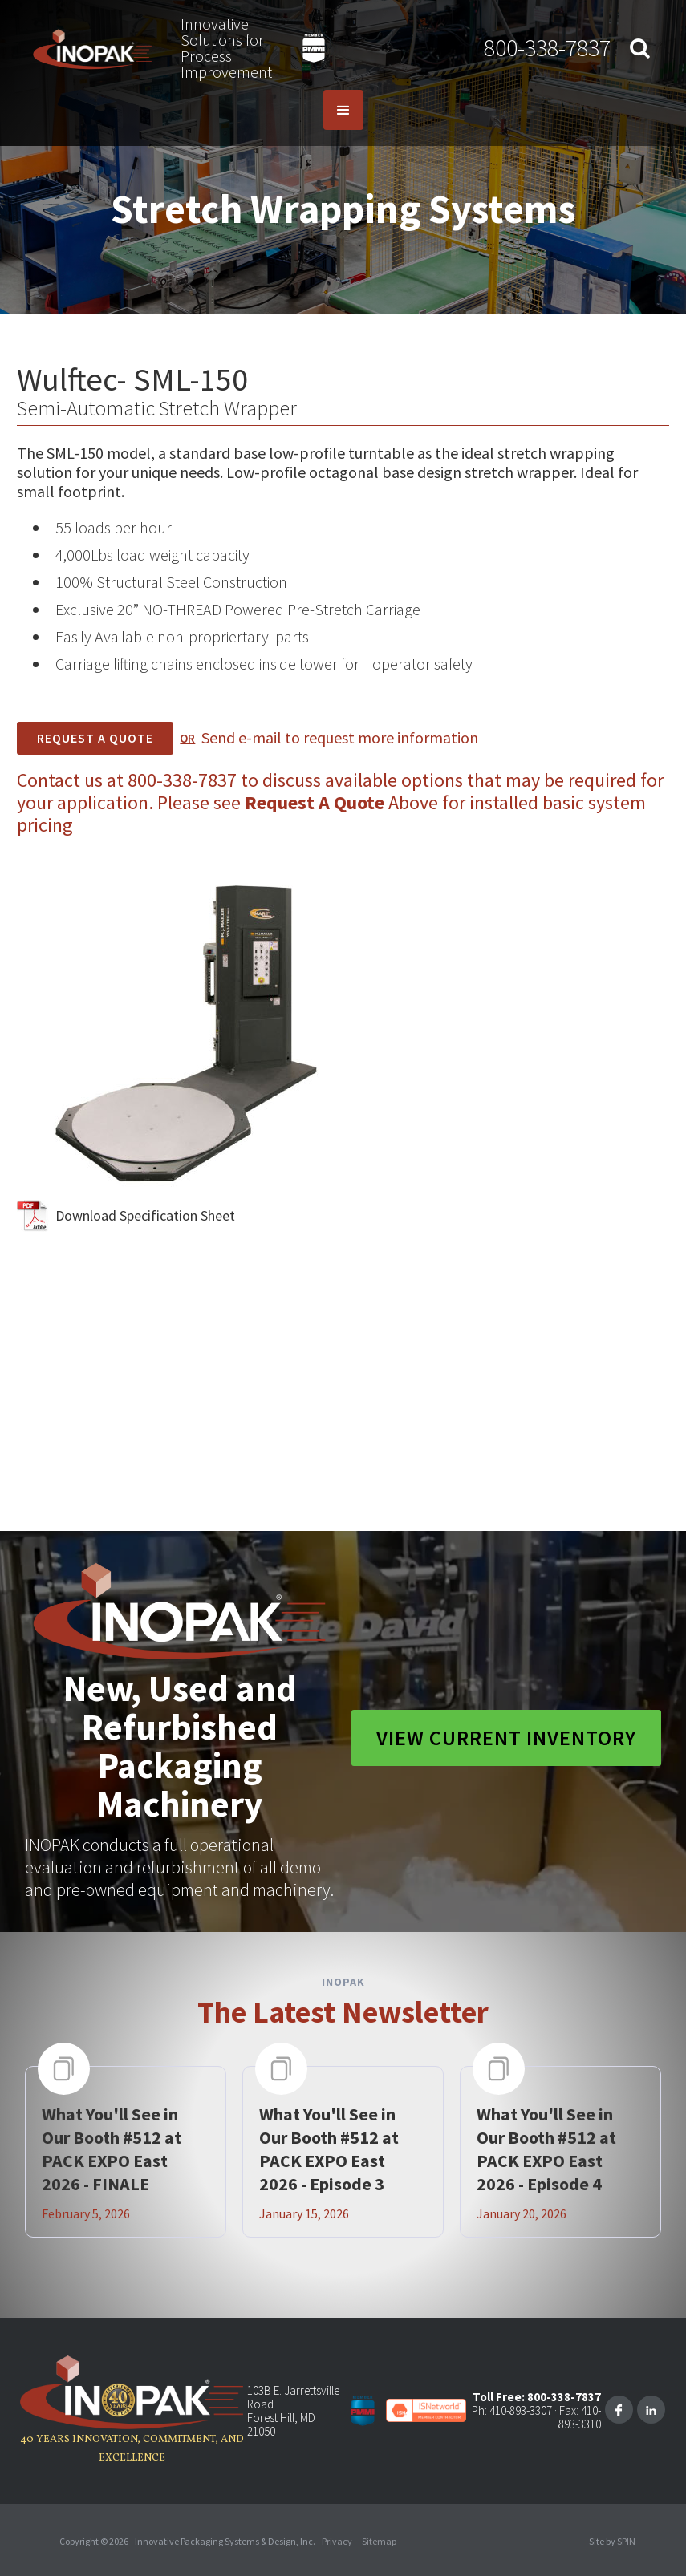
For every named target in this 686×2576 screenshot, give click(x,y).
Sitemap (379, 2541)
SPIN (626, 2541)
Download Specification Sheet (145, 1215)
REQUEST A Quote (95, 738)
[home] (93, 47)
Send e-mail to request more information (339, 737)
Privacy (337, 2541)
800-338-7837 (547, 47)
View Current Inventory (506, 1737)
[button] (343, 110)
